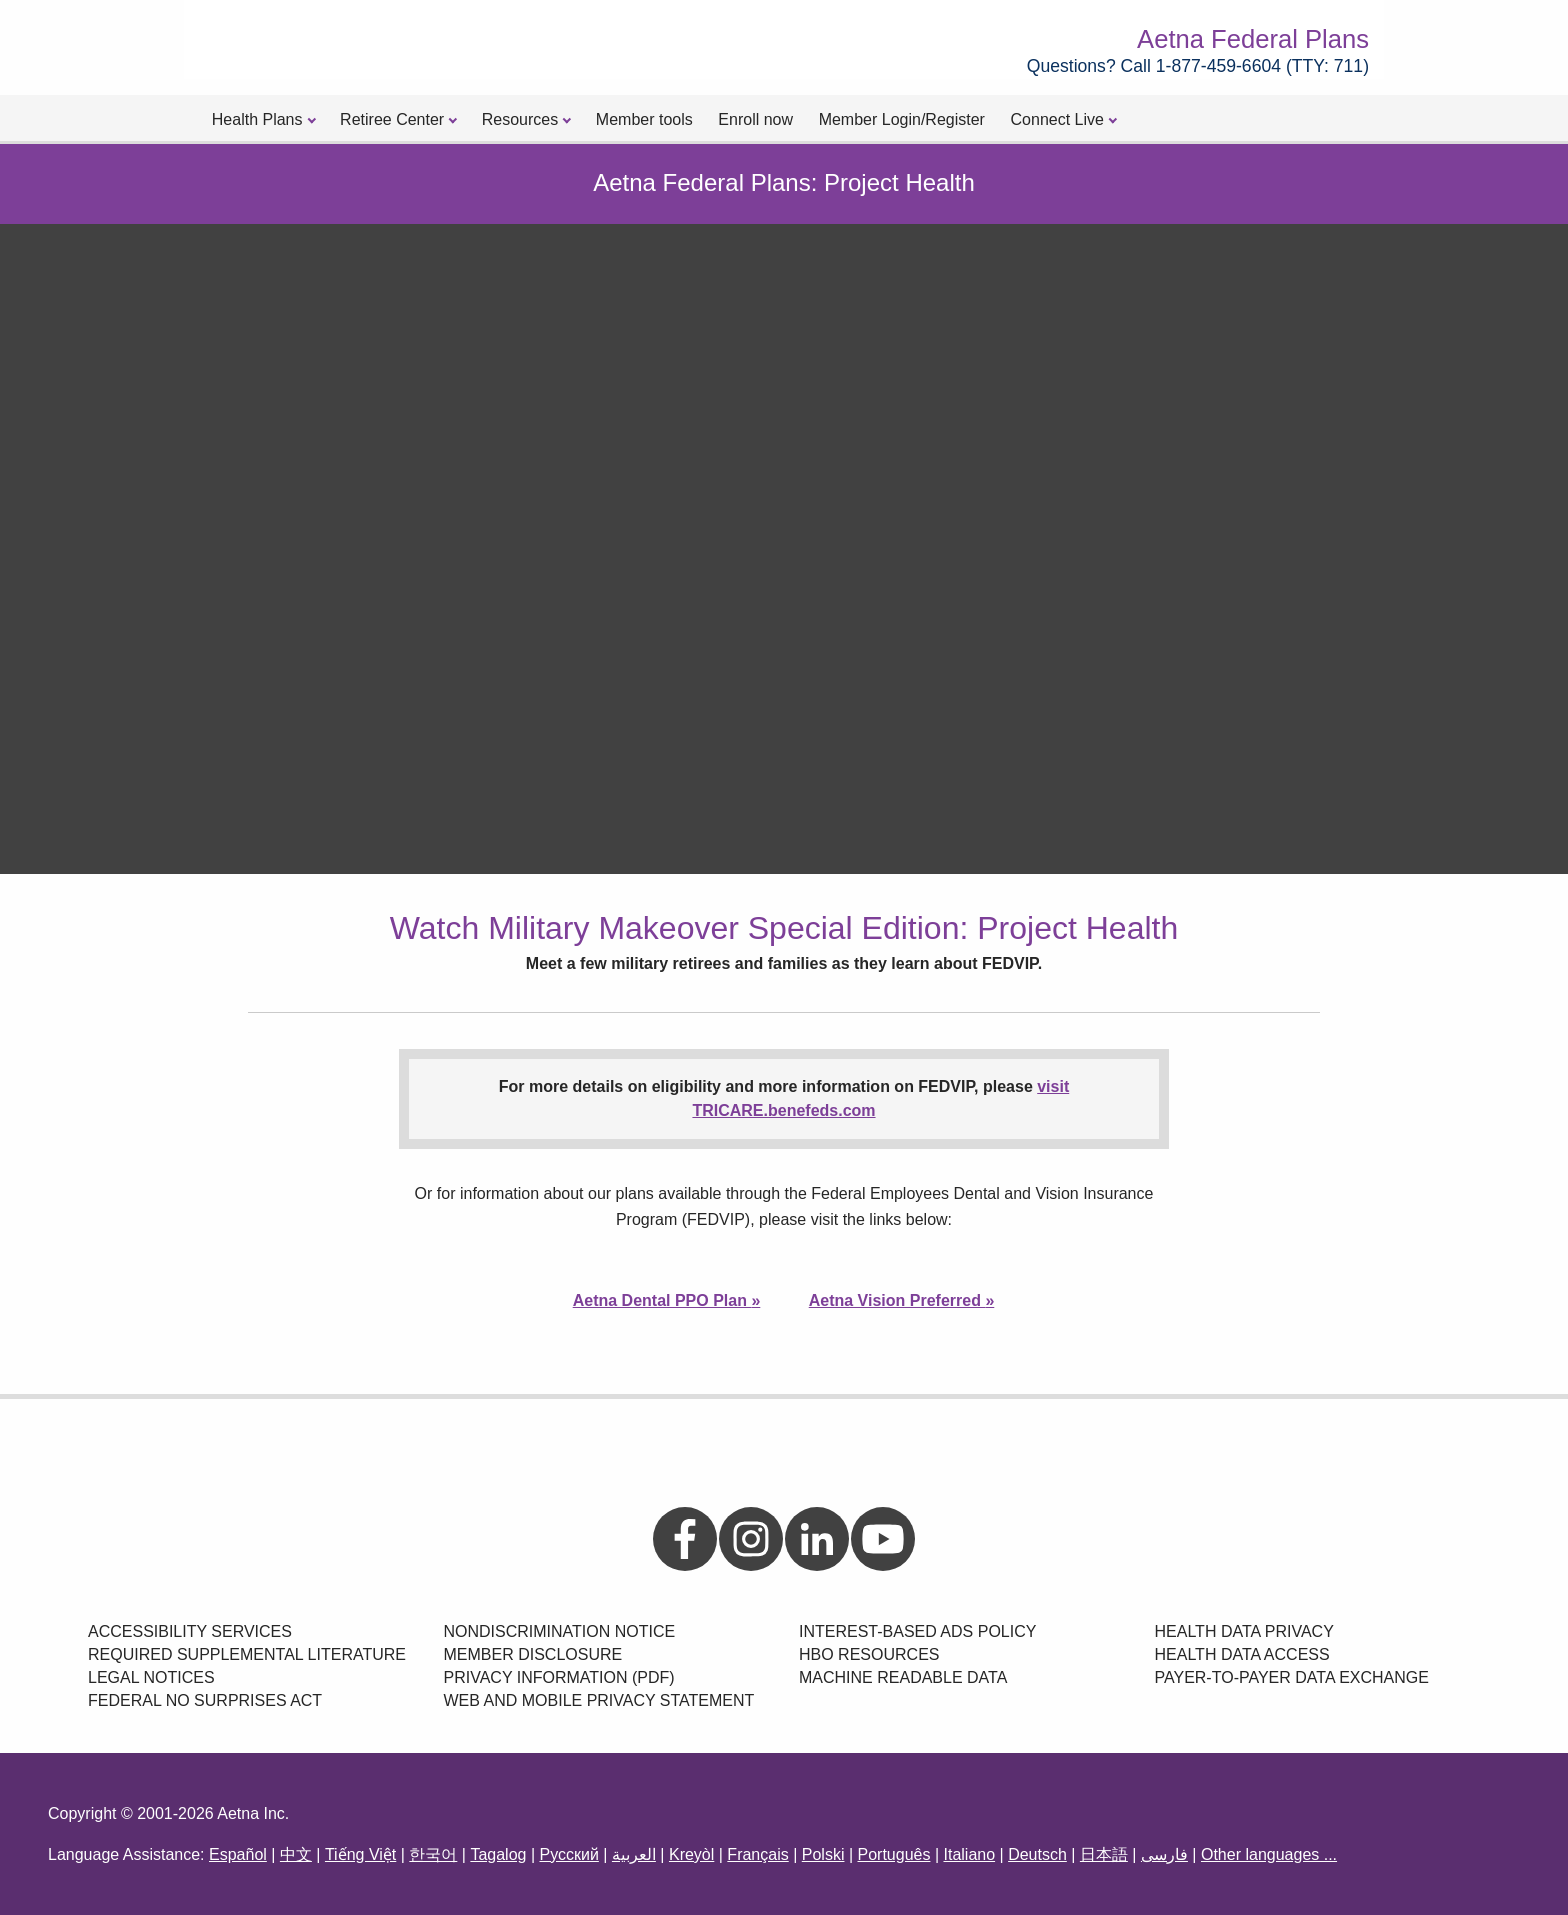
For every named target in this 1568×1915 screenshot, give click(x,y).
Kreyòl (691, 1854)
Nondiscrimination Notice (560, 1631)
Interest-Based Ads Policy (917, 1631)
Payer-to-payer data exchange (1292, 1677)
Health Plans (257, 119)
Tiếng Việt (360, 1854)
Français (757, 1854)
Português (894, 1854)
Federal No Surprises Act (205, 1700)
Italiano (969, 1854)
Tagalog (498, 1854)
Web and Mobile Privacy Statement (599, 1700)
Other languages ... (1269, 1854)
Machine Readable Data (903, 1677)
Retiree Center (392, 119)
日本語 (1104, 1854)
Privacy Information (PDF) (559, 1677)
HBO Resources (869, 1654)
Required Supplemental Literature (247, 1654)
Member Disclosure (533, 1654)
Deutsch (1037, 1854)
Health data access (1242, 1654)
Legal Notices (151, 1677)
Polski (823, 1854)
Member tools (644, 119)
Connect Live (1057, 119)
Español (238, 1854)
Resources (520, 119)
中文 (296, 1854)
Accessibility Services (190, 1631)
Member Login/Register (902, 119)
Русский (568, 1854)
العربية (634, 1854)
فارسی (1164, 1854)
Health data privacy (1244, 1631)
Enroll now (755, 119)
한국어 (433, 1854)
